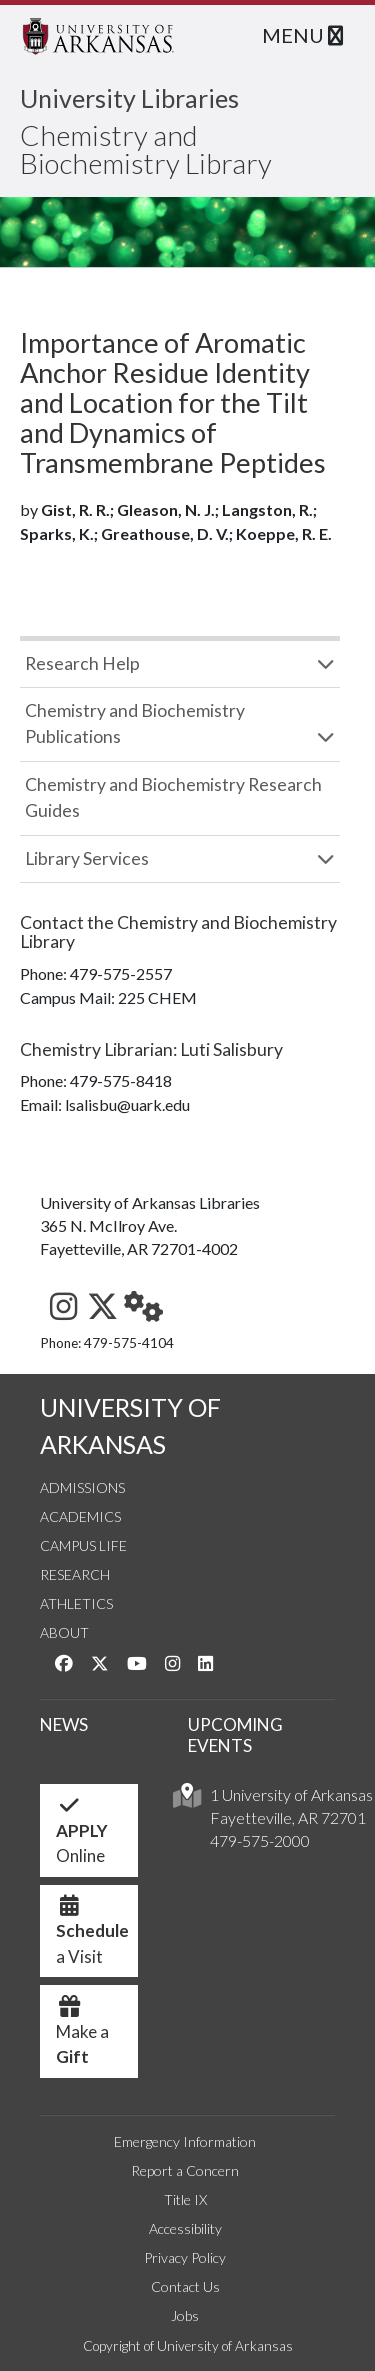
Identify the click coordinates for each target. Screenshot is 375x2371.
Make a (82, 2037)
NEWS (64, 1724)
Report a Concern (185, 2170)
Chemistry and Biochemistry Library (146, 149)
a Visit (92, 1936)
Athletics (76, 1603)
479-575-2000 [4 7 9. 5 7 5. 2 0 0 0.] (260, 1840)
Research (75, 1574)
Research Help (82, 663)
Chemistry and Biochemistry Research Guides (173, 797)
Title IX (185, 2199)
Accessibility (185, 2228)
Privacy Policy (185, 2257)
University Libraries (129, 98)
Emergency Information (185, 2141)
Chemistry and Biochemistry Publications (135, 723)
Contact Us (185, 2286)
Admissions (82, 1487)
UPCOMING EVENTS (235, 1735)
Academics (80, 1516)
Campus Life (83, 1545)
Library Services (87, 858)
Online (82, 1836)
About (64, 1632)
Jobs (185, 2315)
